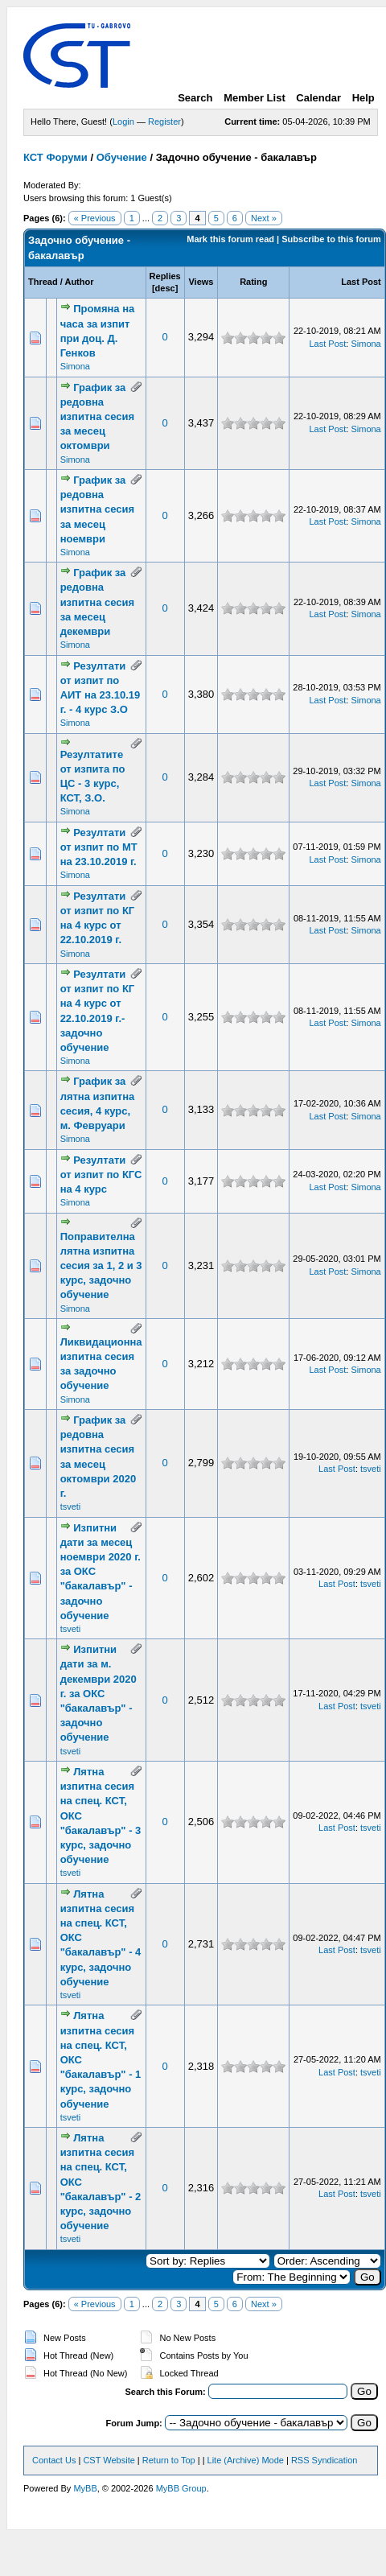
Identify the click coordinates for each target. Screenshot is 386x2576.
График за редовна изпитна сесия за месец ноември (97, 509)
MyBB (84, 2488)
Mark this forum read (230, 239)
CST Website (108, 2460)
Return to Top (168, 2460)
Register (164, 121)
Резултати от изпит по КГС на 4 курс (101, 1174)
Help (363, 98)
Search (195, 98)
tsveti (70, 1506)
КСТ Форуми (55, 157)
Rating (253, 281)
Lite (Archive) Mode (245, 2460)
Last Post (361, 281)
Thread (43, 281)
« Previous (95, 218)
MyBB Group (181, 2488)
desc (165, 288)
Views (200, 281)
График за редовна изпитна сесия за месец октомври (97, 416)
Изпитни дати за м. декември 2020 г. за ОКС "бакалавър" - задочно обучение (98, 1693)
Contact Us (54, 2460)
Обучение (121, 157)
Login (123, 121)
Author (78, 281)
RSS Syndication (324, 2460)
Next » (264, 218)
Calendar (318, 98)
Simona (75, 366)
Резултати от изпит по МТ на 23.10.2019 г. (99, 847)
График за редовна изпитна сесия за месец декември (97, 602)
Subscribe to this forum (330, 239)
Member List (254, 98)
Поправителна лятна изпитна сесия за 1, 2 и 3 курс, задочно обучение (101, 1265)
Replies (165, 276)
